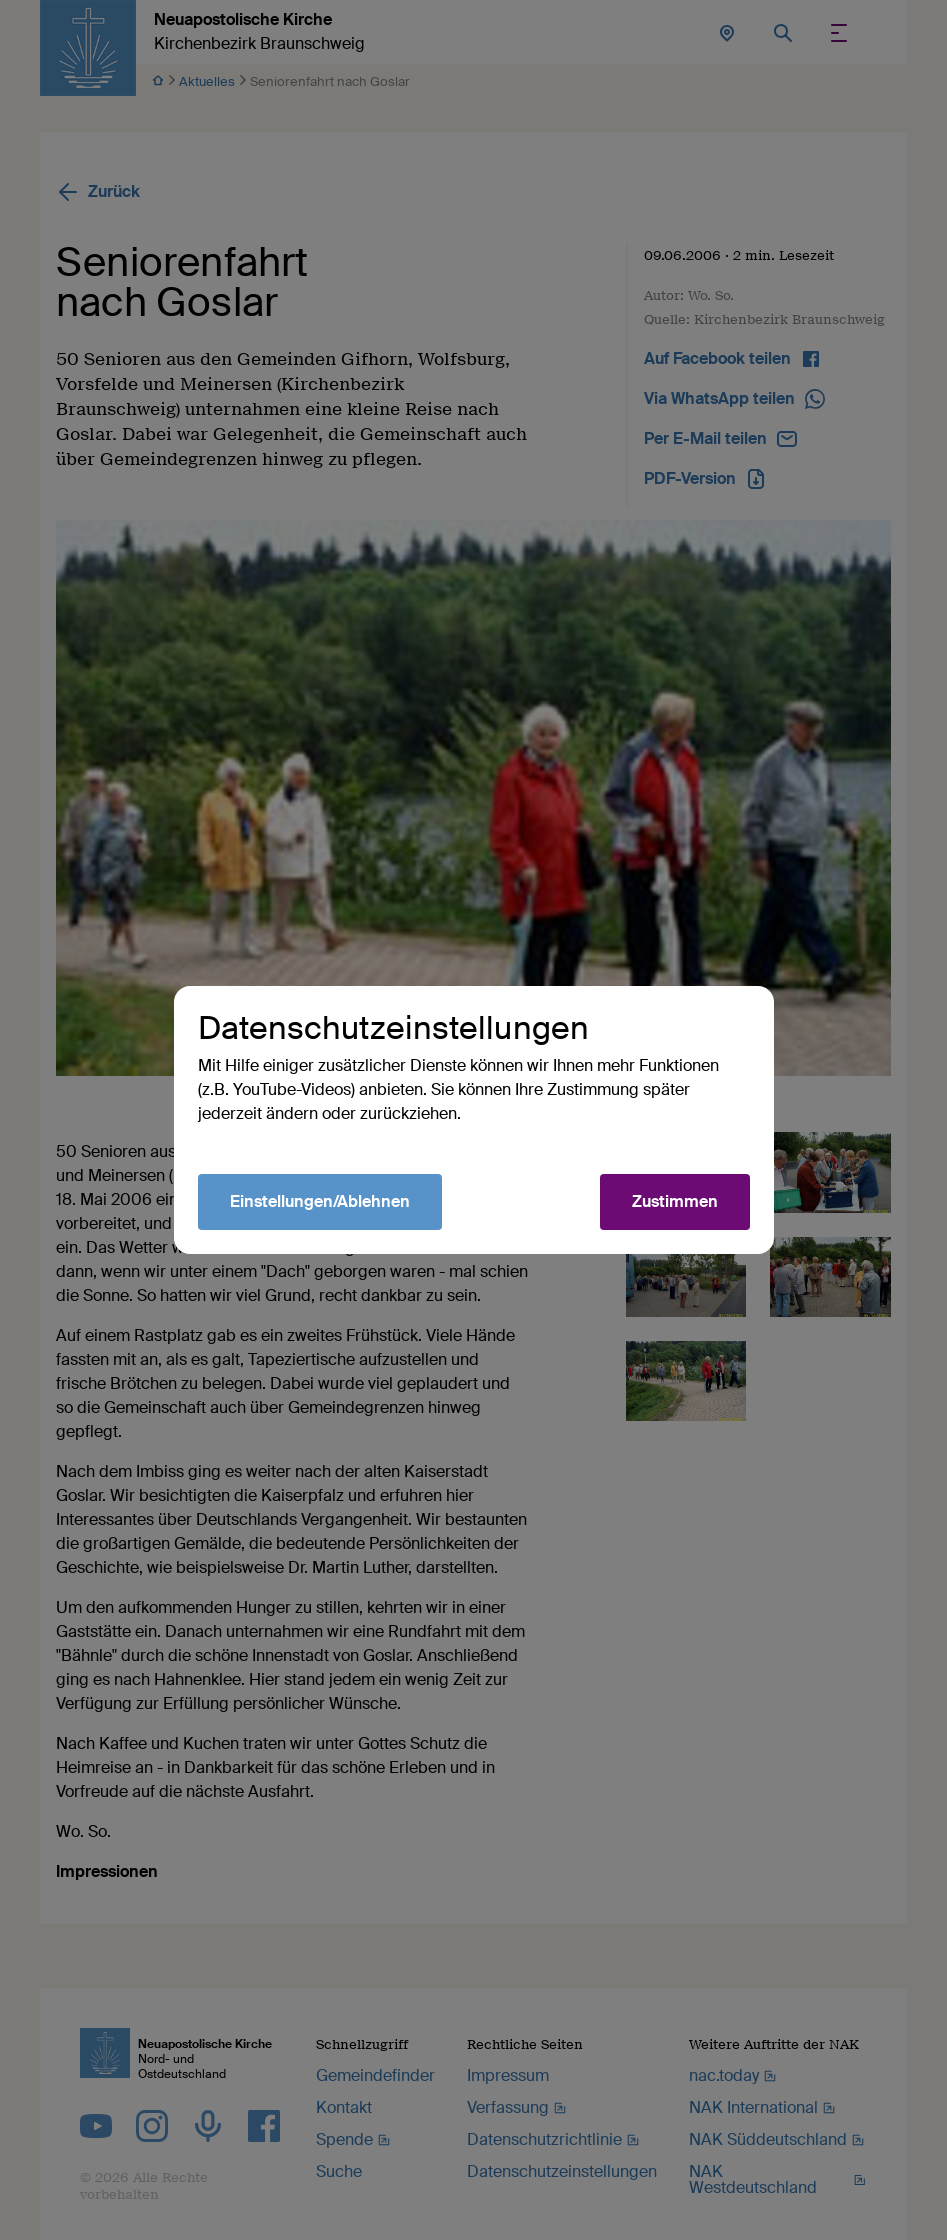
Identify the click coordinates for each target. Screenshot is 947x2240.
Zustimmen (675, 1201)
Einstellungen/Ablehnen (320, 1201)
